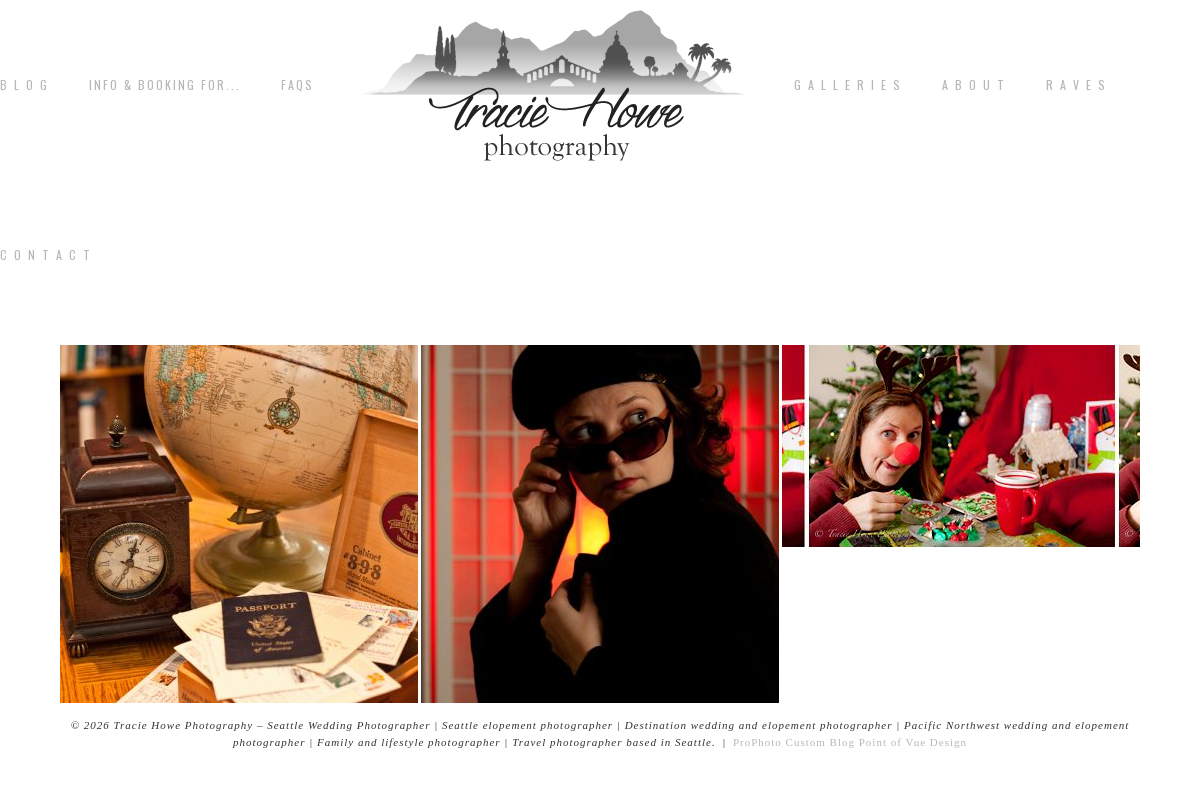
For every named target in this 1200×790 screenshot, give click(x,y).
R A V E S (1076, 85)
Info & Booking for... (165, 85)
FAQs (297, 85)
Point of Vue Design (913, 742)
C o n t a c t (46, 255)
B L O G (24, 85)
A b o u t (974, 85)
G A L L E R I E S (848, 85)
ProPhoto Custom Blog (794, 742)
